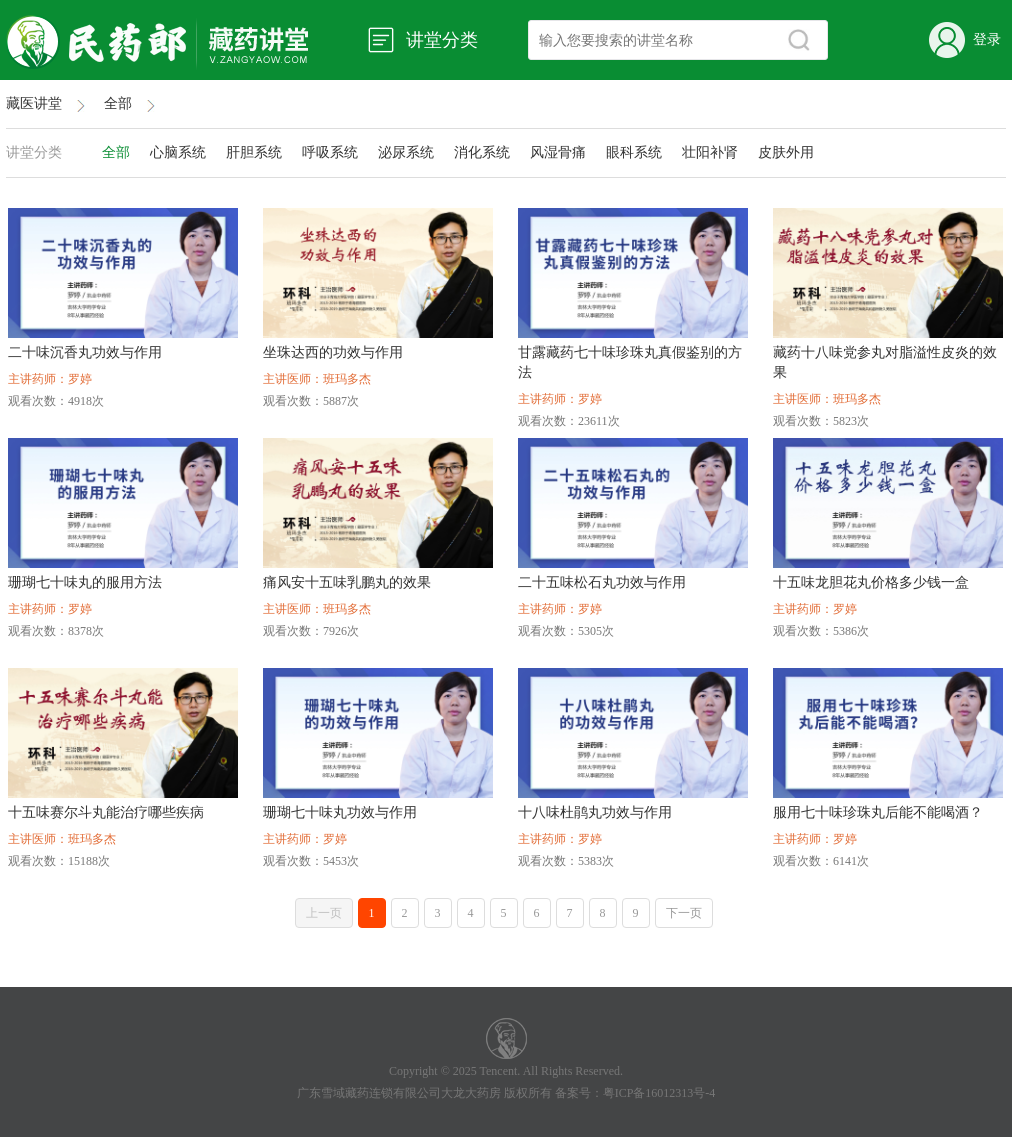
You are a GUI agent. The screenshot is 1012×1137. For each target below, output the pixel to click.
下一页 (684, 913)
